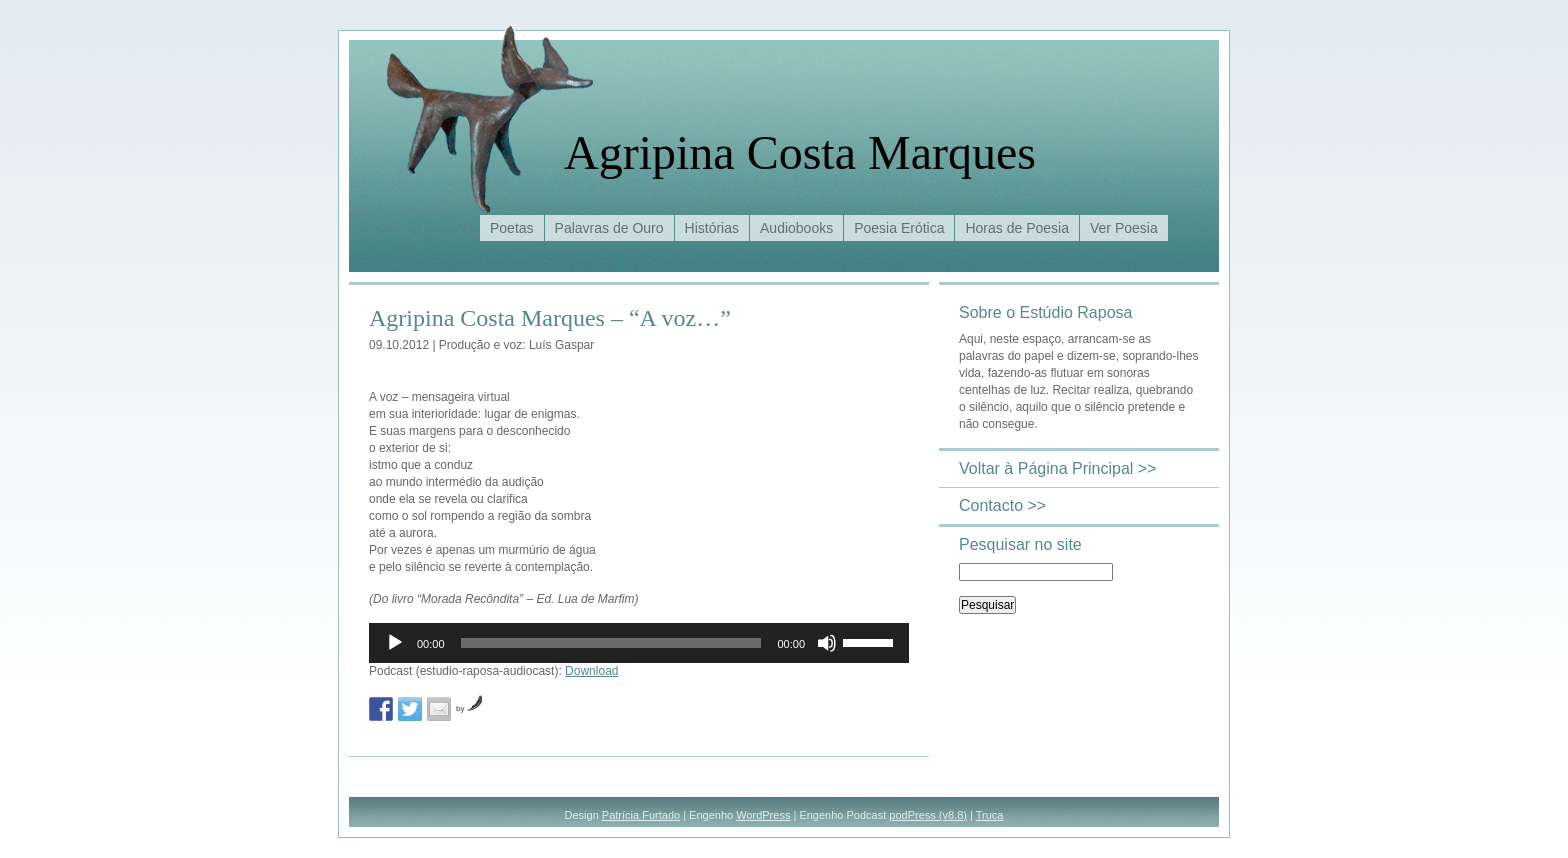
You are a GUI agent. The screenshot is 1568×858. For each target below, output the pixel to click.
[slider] (611, 643)
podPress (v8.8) (928, 815)
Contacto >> (1002, 505)
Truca (990, 815)
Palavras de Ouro (609, 228)
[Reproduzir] (395, 643)
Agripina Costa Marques (800, 152)
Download (591, 671)
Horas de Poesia (1017, 228)
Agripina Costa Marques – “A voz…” (550, 318)
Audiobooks (796, 228)
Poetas (512, 228)
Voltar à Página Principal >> (1057, 468)
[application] (639, 643)
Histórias (712, 228)
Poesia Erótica (899, 228)
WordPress (763, 815)
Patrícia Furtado (641, 815)
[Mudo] (827, 643)
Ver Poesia (1124, 228)
